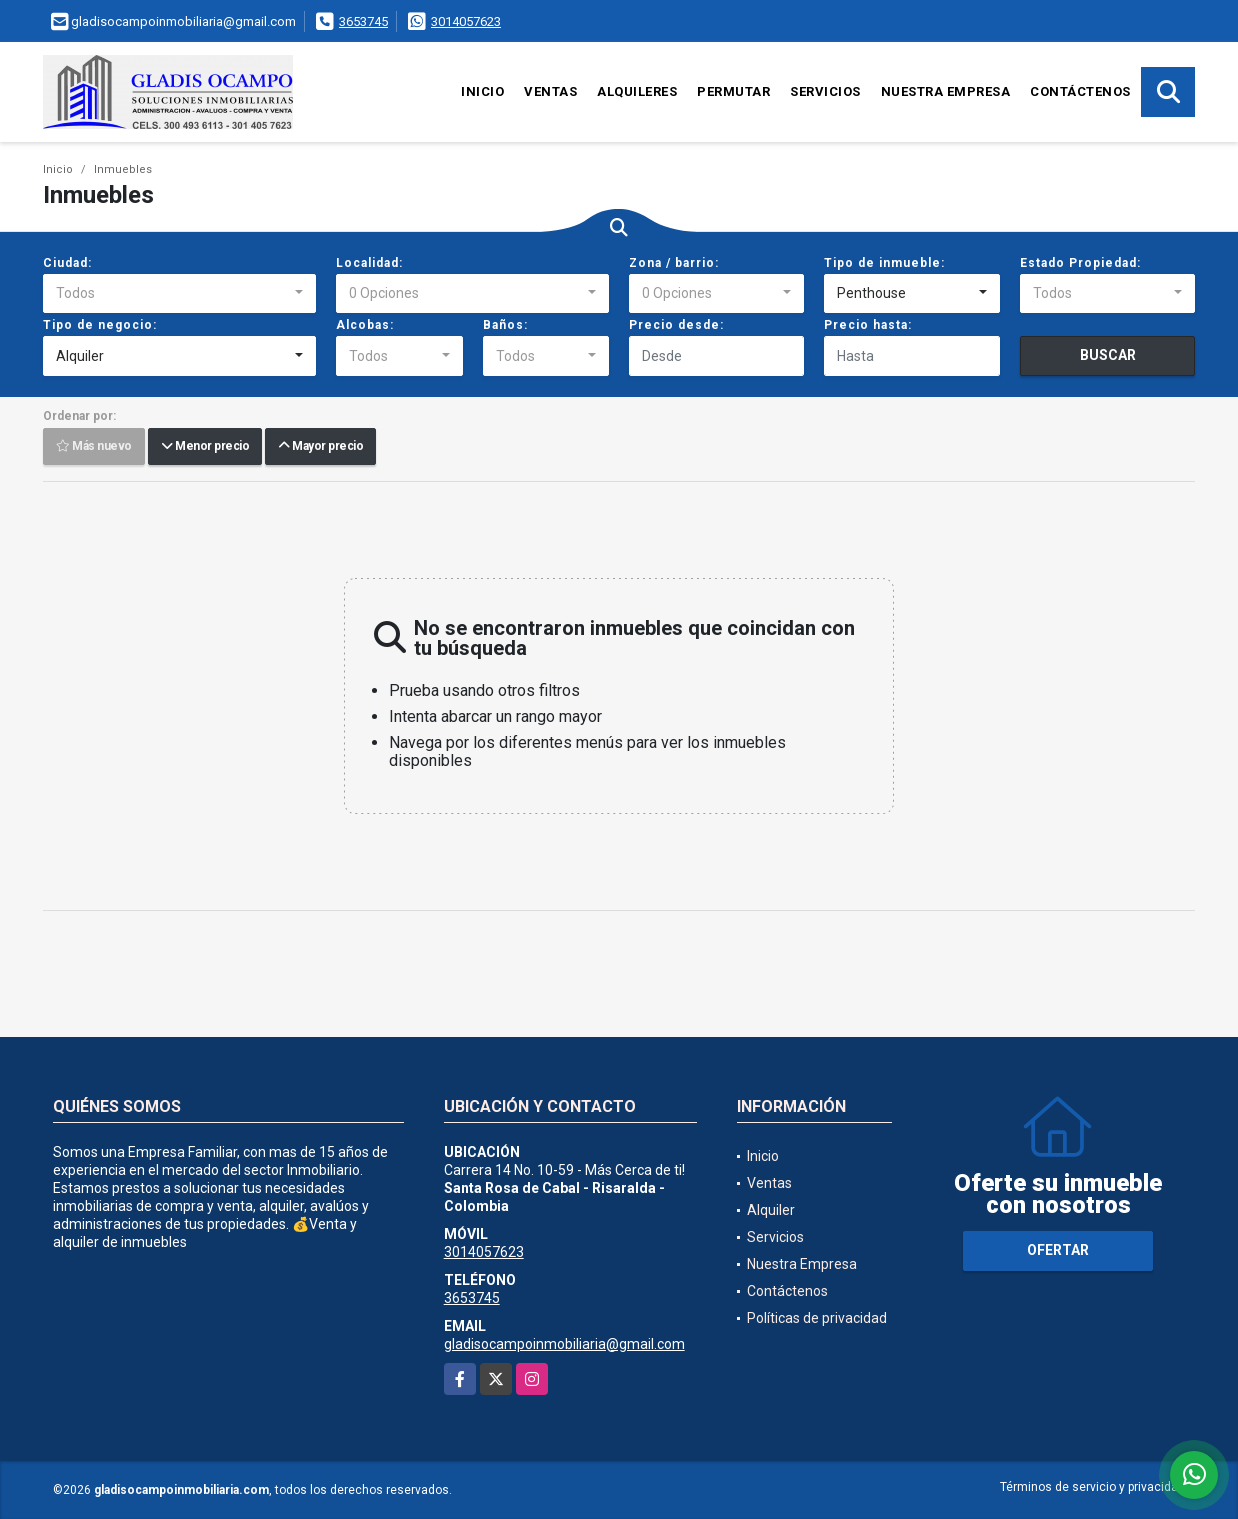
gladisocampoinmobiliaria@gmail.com (564, 1344)
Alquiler (771, 1210)
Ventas (550, 91)
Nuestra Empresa (946, 91)
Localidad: (369, 263)
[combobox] (179, 294)
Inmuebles (123, 169)
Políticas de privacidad (817, 1318)
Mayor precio (320, 447)
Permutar (733, 91)
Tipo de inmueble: (884, 263)
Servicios (825, 91)
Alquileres (637, 91)
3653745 (363, 21)
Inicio (482, 91)
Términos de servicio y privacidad (1092, 1487)
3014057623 (466, 21)
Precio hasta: (868, 325)
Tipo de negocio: (100, 325)
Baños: (505, 325)
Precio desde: (676, 325)
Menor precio (205, 447)
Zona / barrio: (674, 263)
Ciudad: (67, 263)
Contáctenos (1080, 91)
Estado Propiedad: (1080, 263)
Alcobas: (365, 325)
